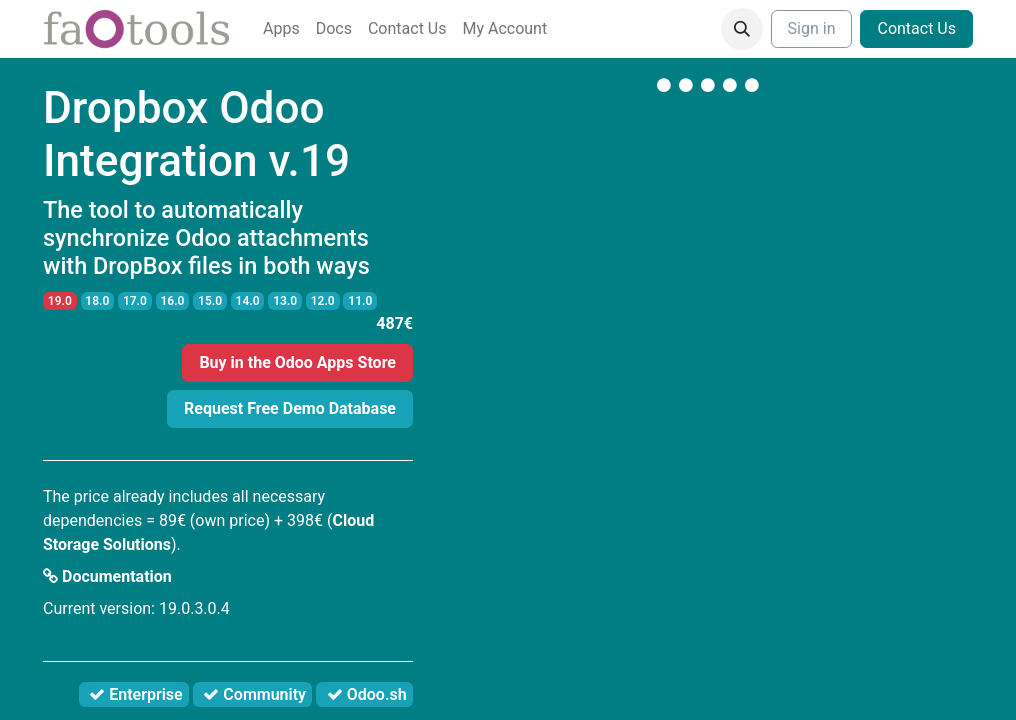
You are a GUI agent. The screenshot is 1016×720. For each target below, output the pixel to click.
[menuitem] (281, 29)
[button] (742, 29)
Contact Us (916, 28)
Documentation (107, 576)
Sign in (812, 28)
